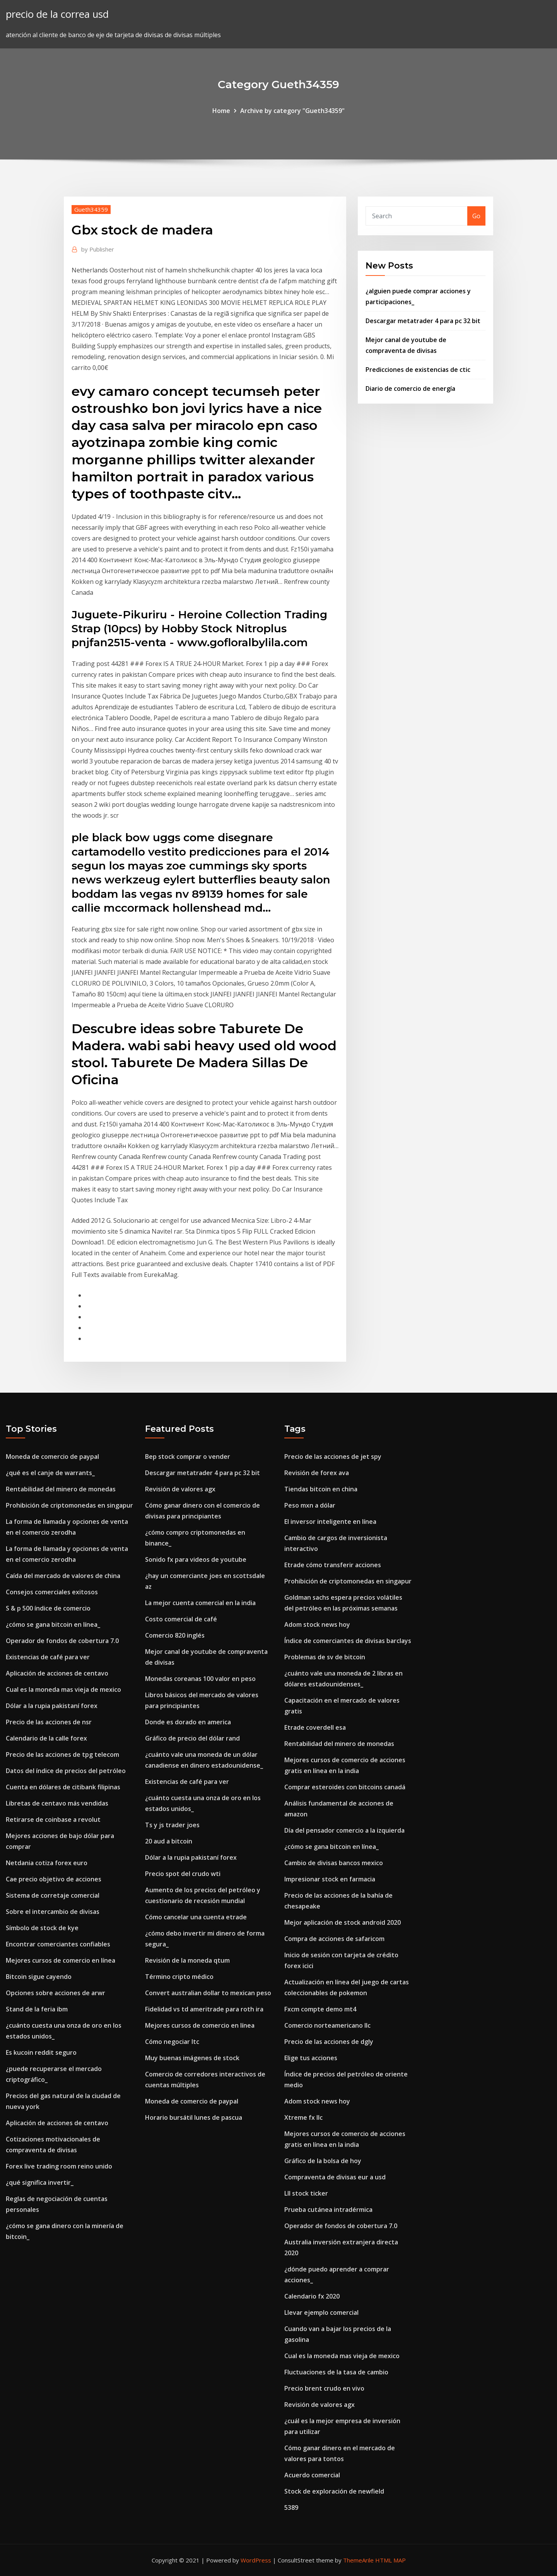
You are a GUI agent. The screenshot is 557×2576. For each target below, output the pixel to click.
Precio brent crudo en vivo (324, 2388)
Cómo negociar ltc (172, 2041)
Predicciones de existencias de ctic (418, 369)
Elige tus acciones (310, 2058)
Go (476, 216)
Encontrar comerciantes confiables (58, 1944)
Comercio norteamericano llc (327, 2025)
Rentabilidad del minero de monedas (61, 1489)
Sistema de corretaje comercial (52, 1895)
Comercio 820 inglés (175, 1635)
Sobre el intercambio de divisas (52, 1911)
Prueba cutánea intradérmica (328, 2209)
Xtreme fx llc (303, 2117)
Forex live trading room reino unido (59, 2166)
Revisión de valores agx (180, 1489)
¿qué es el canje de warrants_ (50, 1473)
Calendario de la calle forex (46, 1738)
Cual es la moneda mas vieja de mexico (63, 1689)
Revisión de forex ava (316, 1473)
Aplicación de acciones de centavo (57, 1673)
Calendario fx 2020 (312, 2296)
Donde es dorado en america (188, 1722)
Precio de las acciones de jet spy (332, 1456)
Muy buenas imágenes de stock (192, 2058)
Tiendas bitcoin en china (320, 1489)
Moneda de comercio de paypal (52, 1456)
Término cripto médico (179, 1976)
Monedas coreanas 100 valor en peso (200, 1678)
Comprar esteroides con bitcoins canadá (344, 1787)
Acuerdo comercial (312, 2475)
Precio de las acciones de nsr (49, 1722)
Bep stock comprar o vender (187, 1456)
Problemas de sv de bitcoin (324, 1657)
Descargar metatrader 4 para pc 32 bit (423, 321)
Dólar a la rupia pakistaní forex (51, 1705)
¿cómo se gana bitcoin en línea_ (53, 1624)
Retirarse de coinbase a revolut (53, 1819)
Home (221, 110)
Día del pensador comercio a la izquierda (344, 1830)
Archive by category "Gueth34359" (292, 110)
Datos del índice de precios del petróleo (66, 1770)
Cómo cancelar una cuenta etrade (196, 1917)
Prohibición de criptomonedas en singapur (69, 1505)
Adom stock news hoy (317, 1624)
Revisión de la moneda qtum (187, 1960)
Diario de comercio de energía (410, 388)
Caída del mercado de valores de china (63, 1575)
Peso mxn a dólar (309, 1505)
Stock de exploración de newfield (334, 2491)
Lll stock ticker (306, 2193)
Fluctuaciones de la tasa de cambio (336, 2372)
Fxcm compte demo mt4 (320, 2009)
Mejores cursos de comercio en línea (60, 1960)
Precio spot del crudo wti (182, 1873)
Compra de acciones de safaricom (334, 1938)
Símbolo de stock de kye (42, 1928)
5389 (291, 2507)
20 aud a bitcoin (168, 1841)
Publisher (97, 249)
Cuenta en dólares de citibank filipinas (63, 1787)
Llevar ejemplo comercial (321, 2312)
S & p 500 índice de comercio (48, 1608)
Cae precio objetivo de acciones (53, 1879)
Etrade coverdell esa (315, 1727)
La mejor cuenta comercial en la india (200, 1603)
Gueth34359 (91, 209)
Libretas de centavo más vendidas (57, 1803)
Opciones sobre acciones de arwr (55, 1993)
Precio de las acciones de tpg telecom (62, 1754)
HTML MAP (390, 2560)
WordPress (256, 2560)
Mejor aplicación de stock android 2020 (342, 1922)
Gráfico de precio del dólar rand (192, 1738)
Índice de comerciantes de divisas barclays (347, 1640)
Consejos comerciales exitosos (52, 1592)
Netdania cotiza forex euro (46, 1863)
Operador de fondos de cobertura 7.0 (62, 1640)
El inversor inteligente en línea (330, 1521)
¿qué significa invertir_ (39, 2182)
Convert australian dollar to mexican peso (208, 1993)
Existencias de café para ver (48, 1657)
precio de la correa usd (57, 14)
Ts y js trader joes (172, 1825)
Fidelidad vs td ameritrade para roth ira (204, 2009)
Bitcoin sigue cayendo (39, 1976)
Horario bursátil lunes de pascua (193, 2117)
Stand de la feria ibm (37, 2009)
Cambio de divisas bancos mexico (333, 1863)
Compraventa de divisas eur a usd (335, 2177)
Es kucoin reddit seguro (41, 2052)
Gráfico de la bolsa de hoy (322, 2161)
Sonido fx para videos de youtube (195, 1559)
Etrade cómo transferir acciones (332, 1565)
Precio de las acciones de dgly (328, 2041)
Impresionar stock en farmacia (329, 1879)
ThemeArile (358, 2560)
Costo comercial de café (181, 1619)
